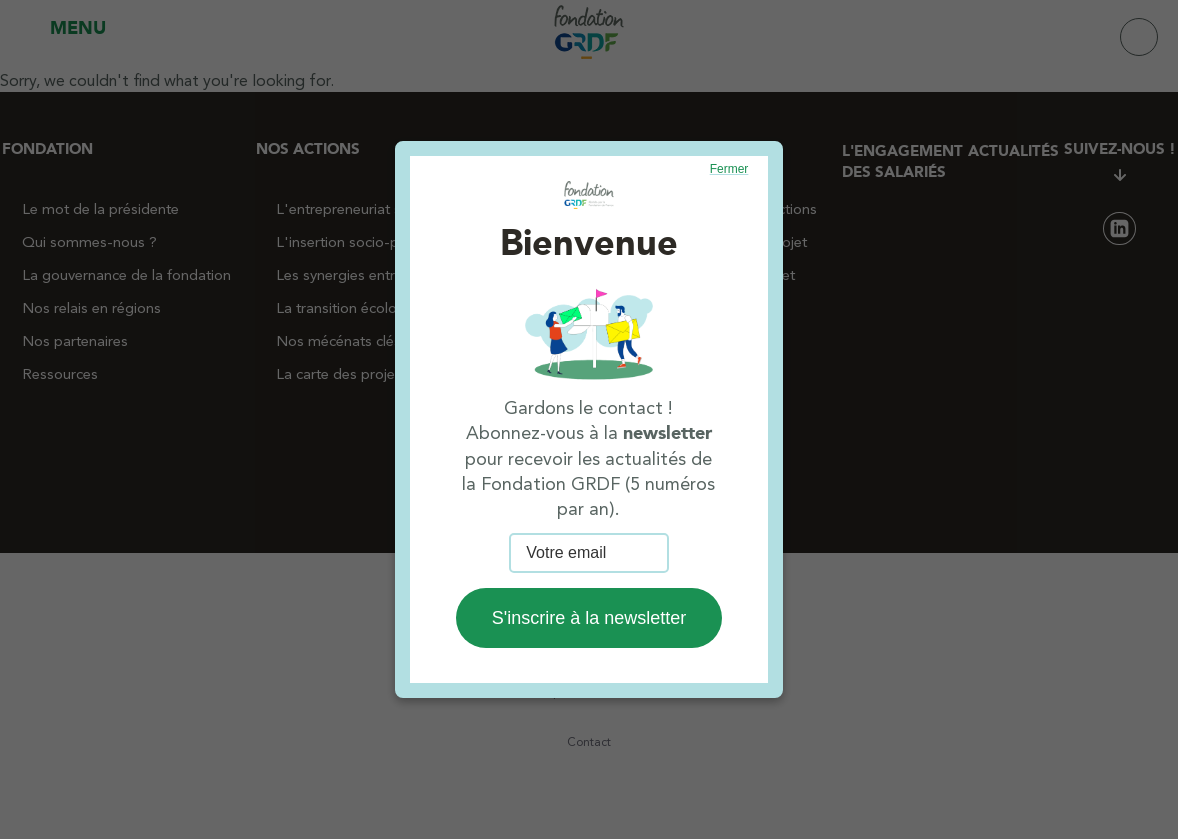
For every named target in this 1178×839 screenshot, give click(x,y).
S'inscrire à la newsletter (589, 618)
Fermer (729, 169)
